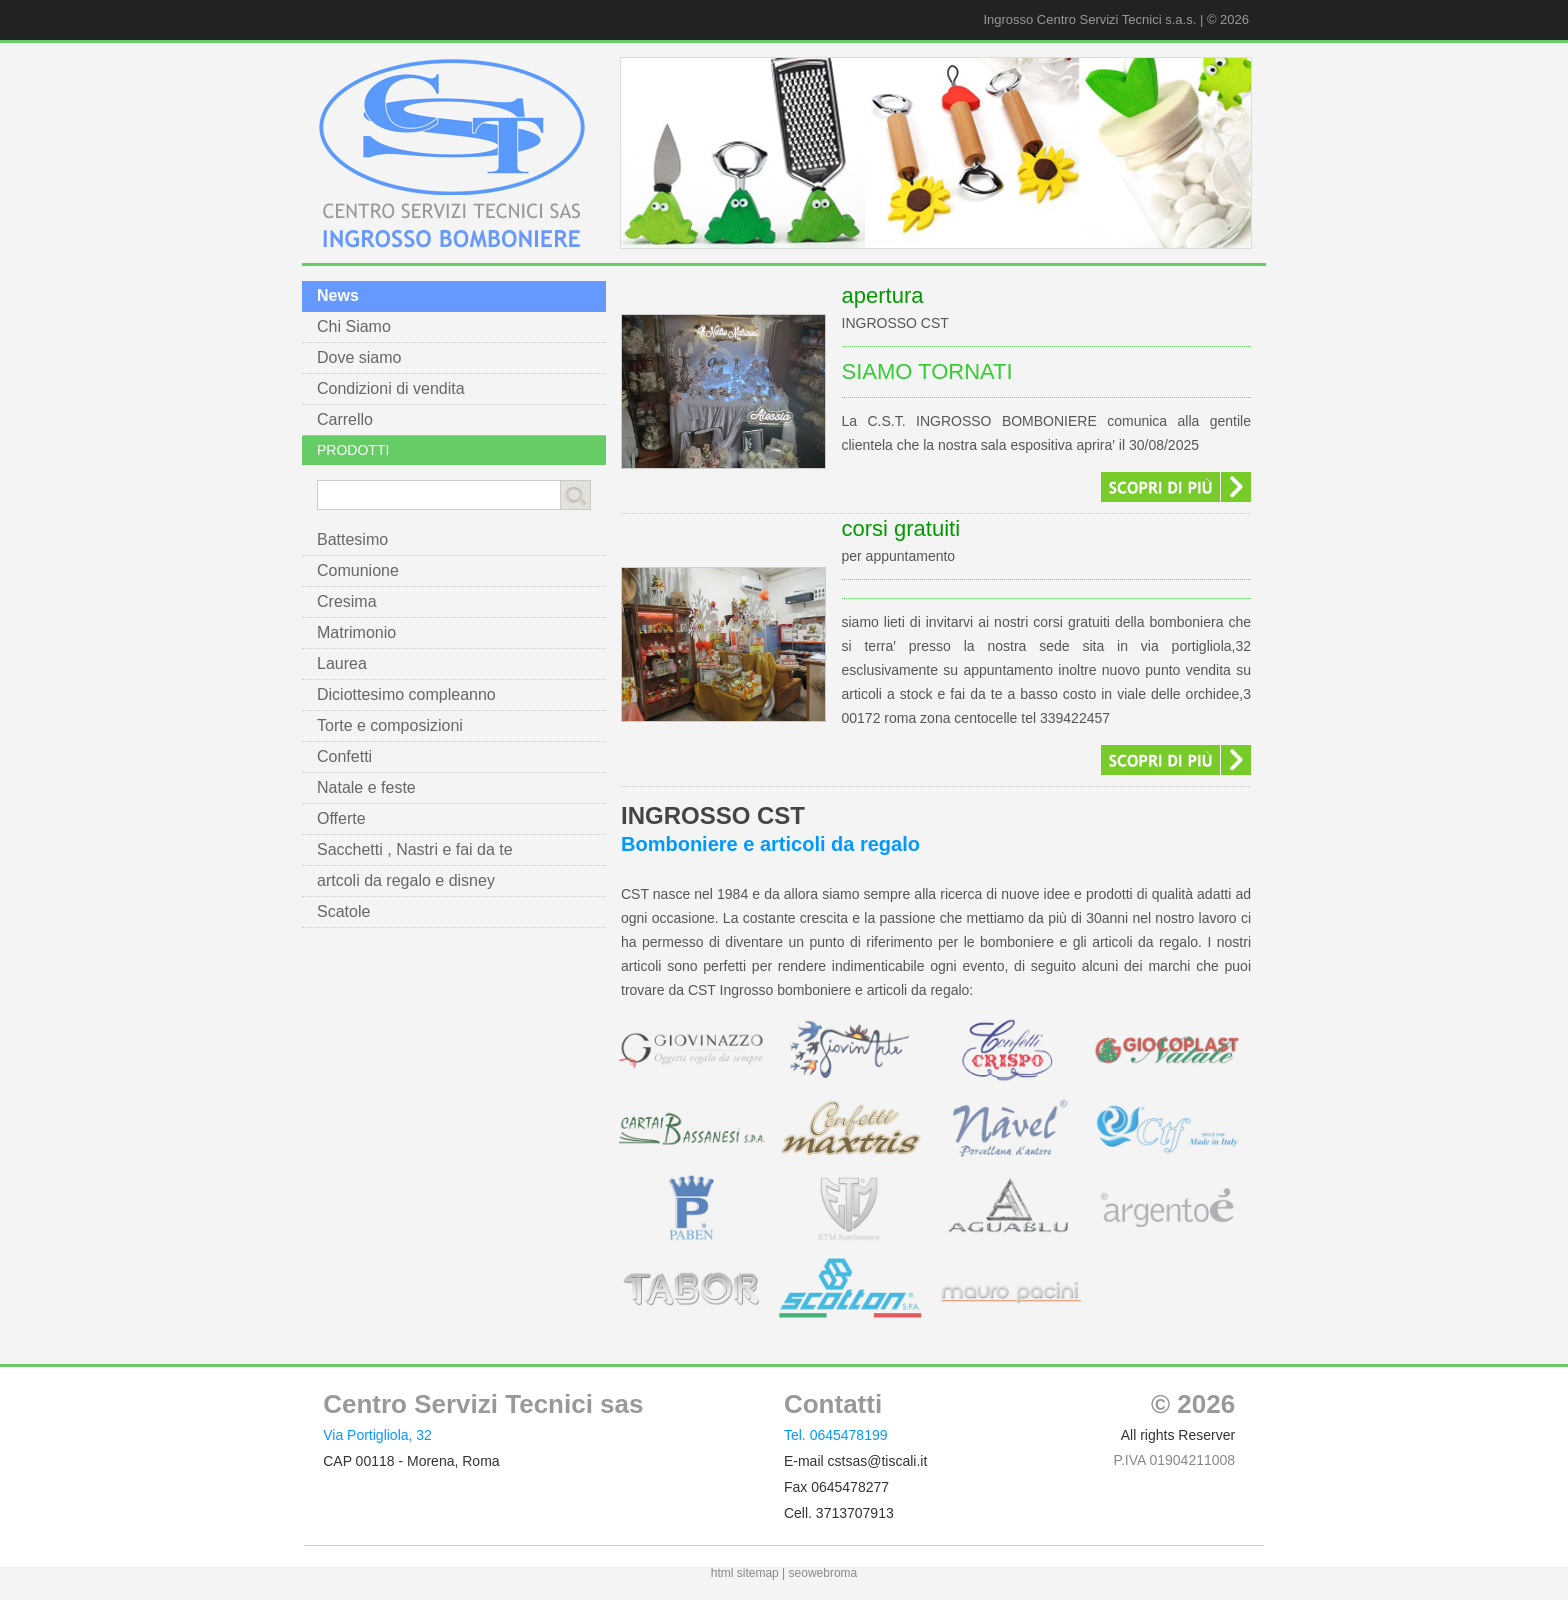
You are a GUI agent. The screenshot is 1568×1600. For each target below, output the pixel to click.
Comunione (358, 570)
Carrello (345, 419)
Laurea (342, 663)
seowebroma (823, 1573)
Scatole (343, 911)
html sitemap (745, 1573)
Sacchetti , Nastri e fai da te (415, 849)
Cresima (347, 601)
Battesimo (352, 539)
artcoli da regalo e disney (406, 880)
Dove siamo (359, 357)
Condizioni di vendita (391, 388)
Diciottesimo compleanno (406, 694)
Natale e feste (366, 787)
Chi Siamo (354, 326)
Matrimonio (356, 632)
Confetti (344, 756)
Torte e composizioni (390, 725)
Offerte (341, 818)
